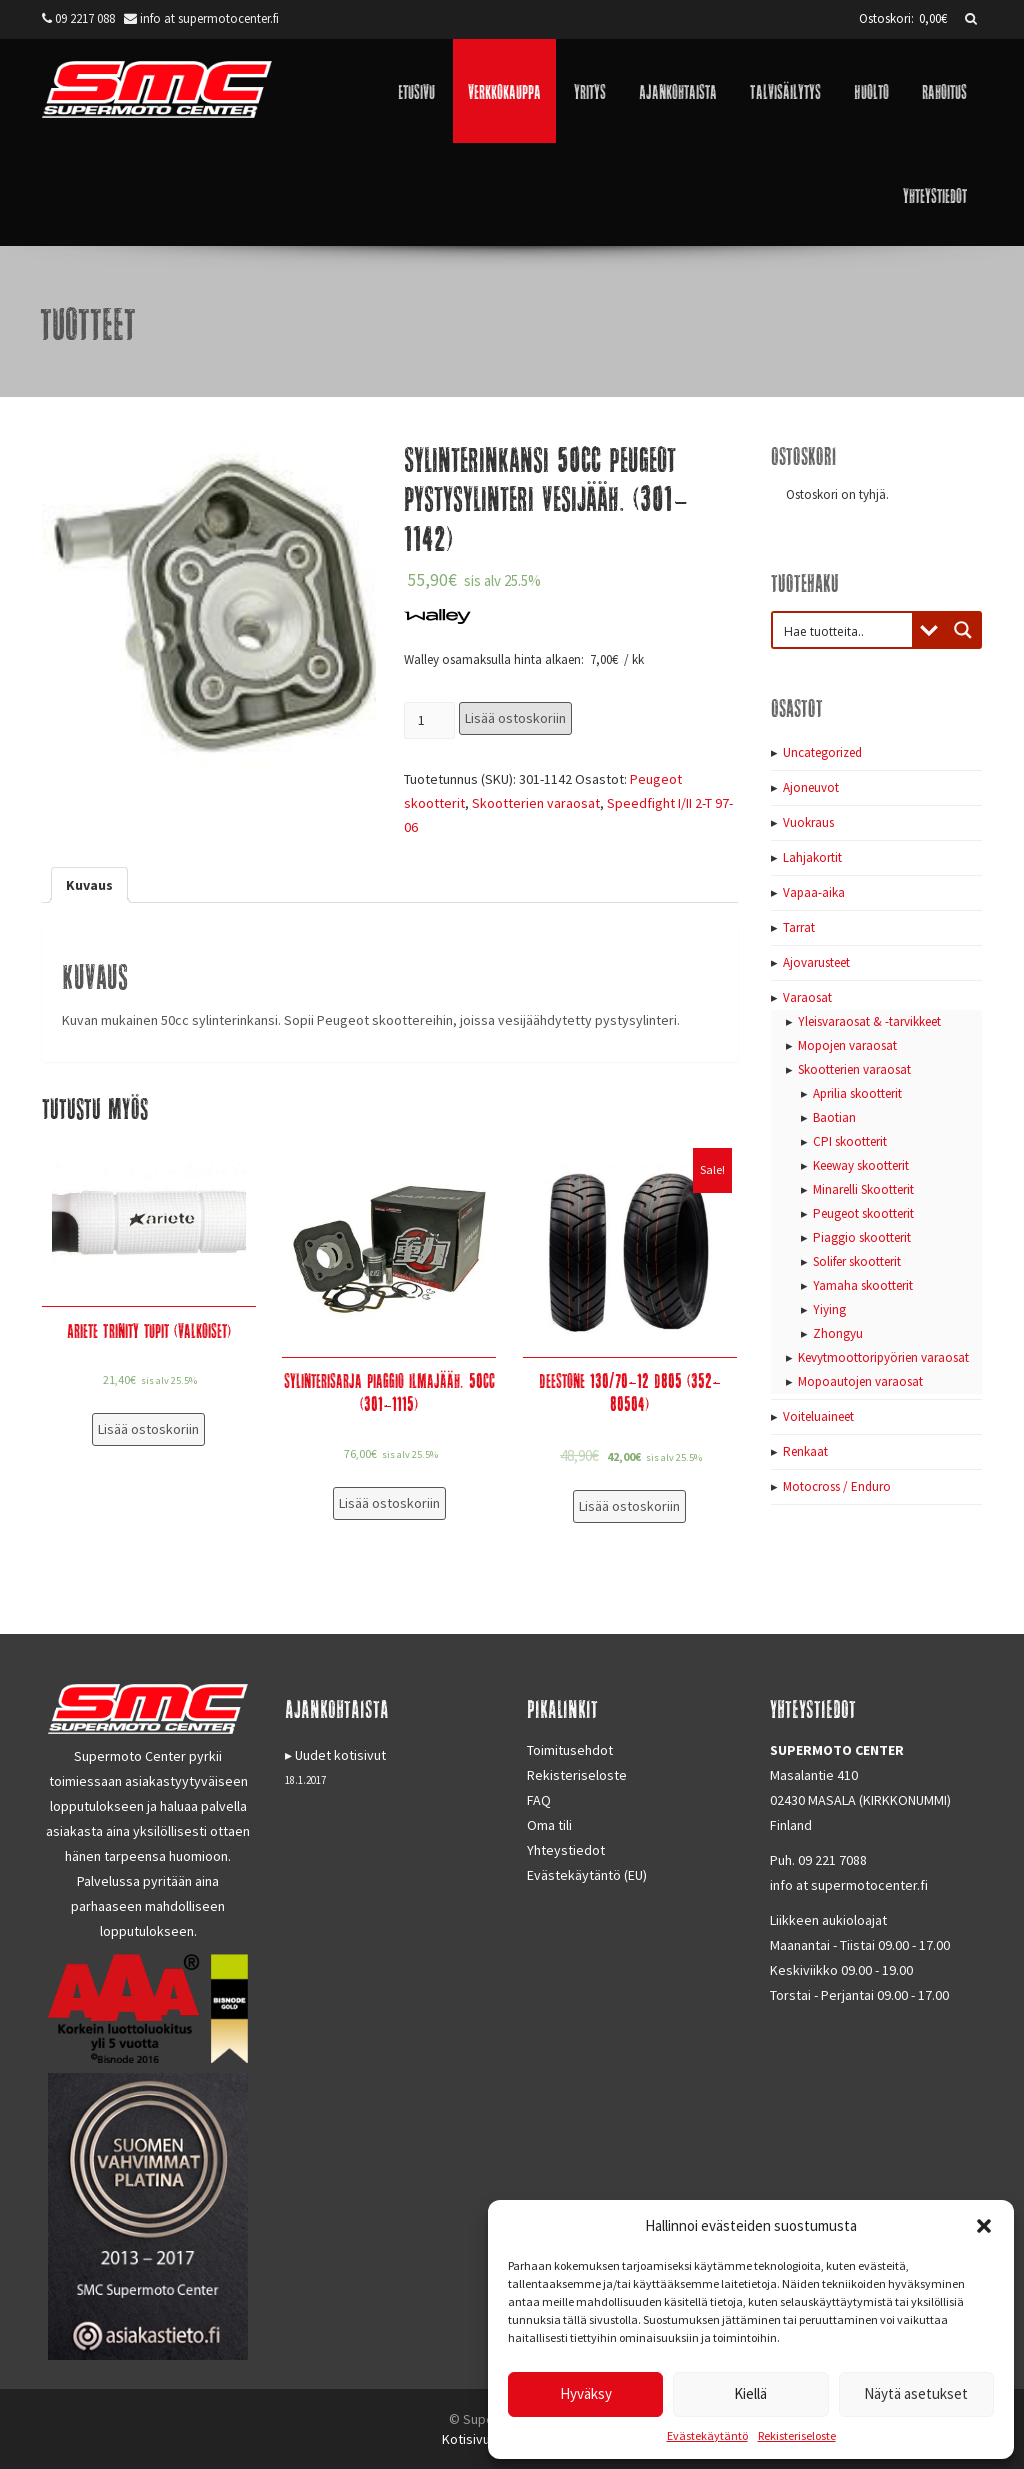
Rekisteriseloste (797, 2435)
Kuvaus (89, 885)
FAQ (539, 1800)
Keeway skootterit (861, 1165)
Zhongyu (838, 1333)
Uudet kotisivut (340, 1755)
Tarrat (799, 927)
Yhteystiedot (935, 194)
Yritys (590, 90)
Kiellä (750, 2393)
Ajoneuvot (811, 787)
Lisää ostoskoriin (515, 718)
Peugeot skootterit (863, 1213)
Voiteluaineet (818, 1416)
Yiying (829, 1309)
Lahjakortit (812, 857)
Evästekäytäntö (707, 2435)
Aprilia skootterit (857, 1093)
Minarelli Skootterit (863, 1189)
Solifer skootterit (857, 1261)
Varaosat (807, 997)
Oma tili (549, 1825)
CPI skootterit (850, 1141)
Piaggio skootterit (862, 1237)
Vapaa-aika (814, 892)
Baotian (834, 1117)
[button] (984, 2226)
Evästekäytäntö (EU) (587, 1875)
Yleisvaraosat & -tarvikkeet (869, 1021)
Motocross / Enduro (837, 1486)
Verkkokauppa (504, 90)
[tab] (89, 885)
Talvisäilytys (785, 90)
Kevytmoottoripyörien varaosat (883, 1357)
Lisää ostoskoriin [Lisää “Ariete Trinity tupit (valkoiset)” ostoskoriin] (148, 1429)
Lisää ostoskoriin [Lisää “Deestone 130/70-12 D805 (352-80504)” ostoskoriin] (629, 1506)
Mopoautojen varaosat (860, 1381)
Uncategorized (822, 752)
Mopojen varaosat (847, 1045)
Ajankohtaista (678, 90)
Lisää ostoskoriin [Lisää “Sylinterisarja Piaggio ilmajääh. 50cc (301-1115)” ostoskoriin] (389, 1503)
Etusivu (416, 90)
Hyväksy (586, 2393)
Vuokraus (808, 822)
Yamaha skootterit (863, 1285)
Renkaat (805, 1451)
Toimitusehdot (570, 1750)
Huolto (871, 90)
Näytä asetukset (916, 2393)
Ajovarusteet (816, 962)
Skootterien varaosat (536, 803)
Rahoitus (944, 90)
